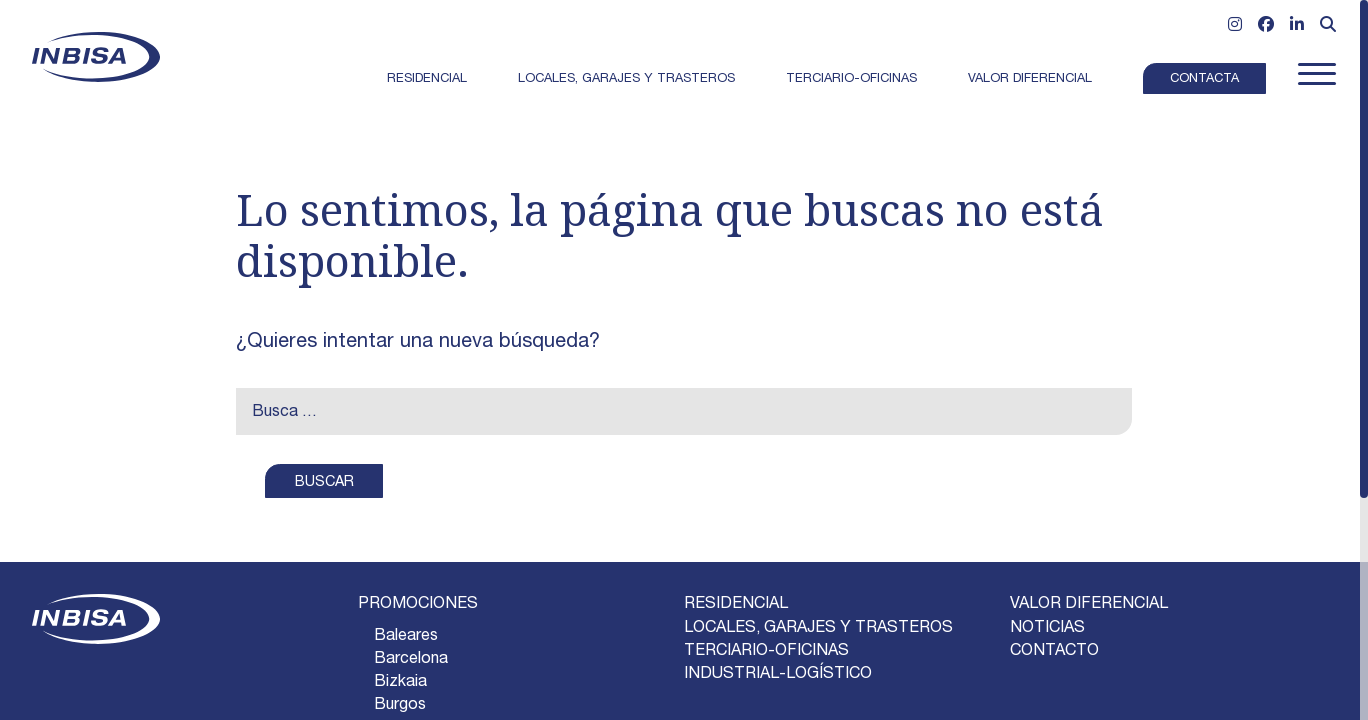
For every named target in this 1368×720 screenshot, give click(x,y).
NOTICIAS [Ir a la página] (1047, 629)
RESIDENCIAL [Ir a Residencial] (736, 605)
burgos (400, 706)
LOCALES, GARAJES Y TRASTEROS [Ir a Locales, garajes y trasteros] (818, 629)
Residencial (427, 79)
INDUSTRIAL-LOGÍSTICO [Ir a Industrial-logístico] (778, 675)
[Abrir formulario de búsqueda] (1328, 27)
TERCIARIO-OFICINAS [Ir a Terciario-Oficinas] (766, 652)
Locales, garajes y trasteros (626, 79)
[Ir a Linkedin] (1297, 27)
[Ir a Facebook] (1266, 27)
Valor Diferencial (1030, 79)
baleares (406, 637)
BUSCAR (324, 483)
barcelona (411, 660)
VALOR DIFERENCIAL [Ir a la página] (1089, 605)
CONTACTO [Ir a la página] (1054, 652)
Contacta (1204, 79)
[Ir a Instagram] (1235, 27)
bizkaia (400, 683)
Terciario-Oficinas (851, 79)
